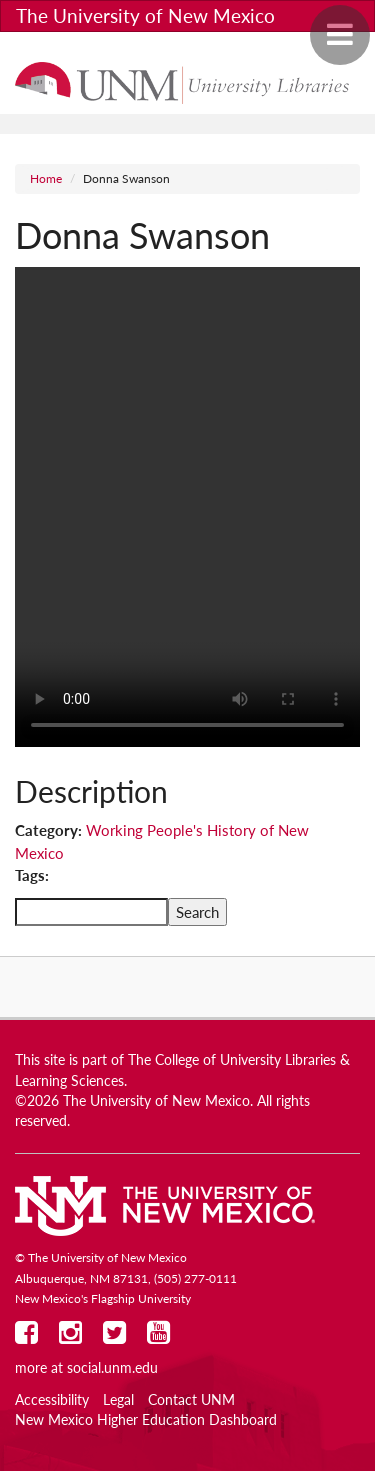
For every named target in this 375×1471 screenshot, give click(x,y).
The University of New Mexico (145, 15)
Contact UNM (191, 1400)
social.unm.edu (112, 1368)
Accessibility (52, 1400)
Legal (118, 1400)
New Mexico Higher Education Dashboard (146, 1420)
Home (46, 178)
